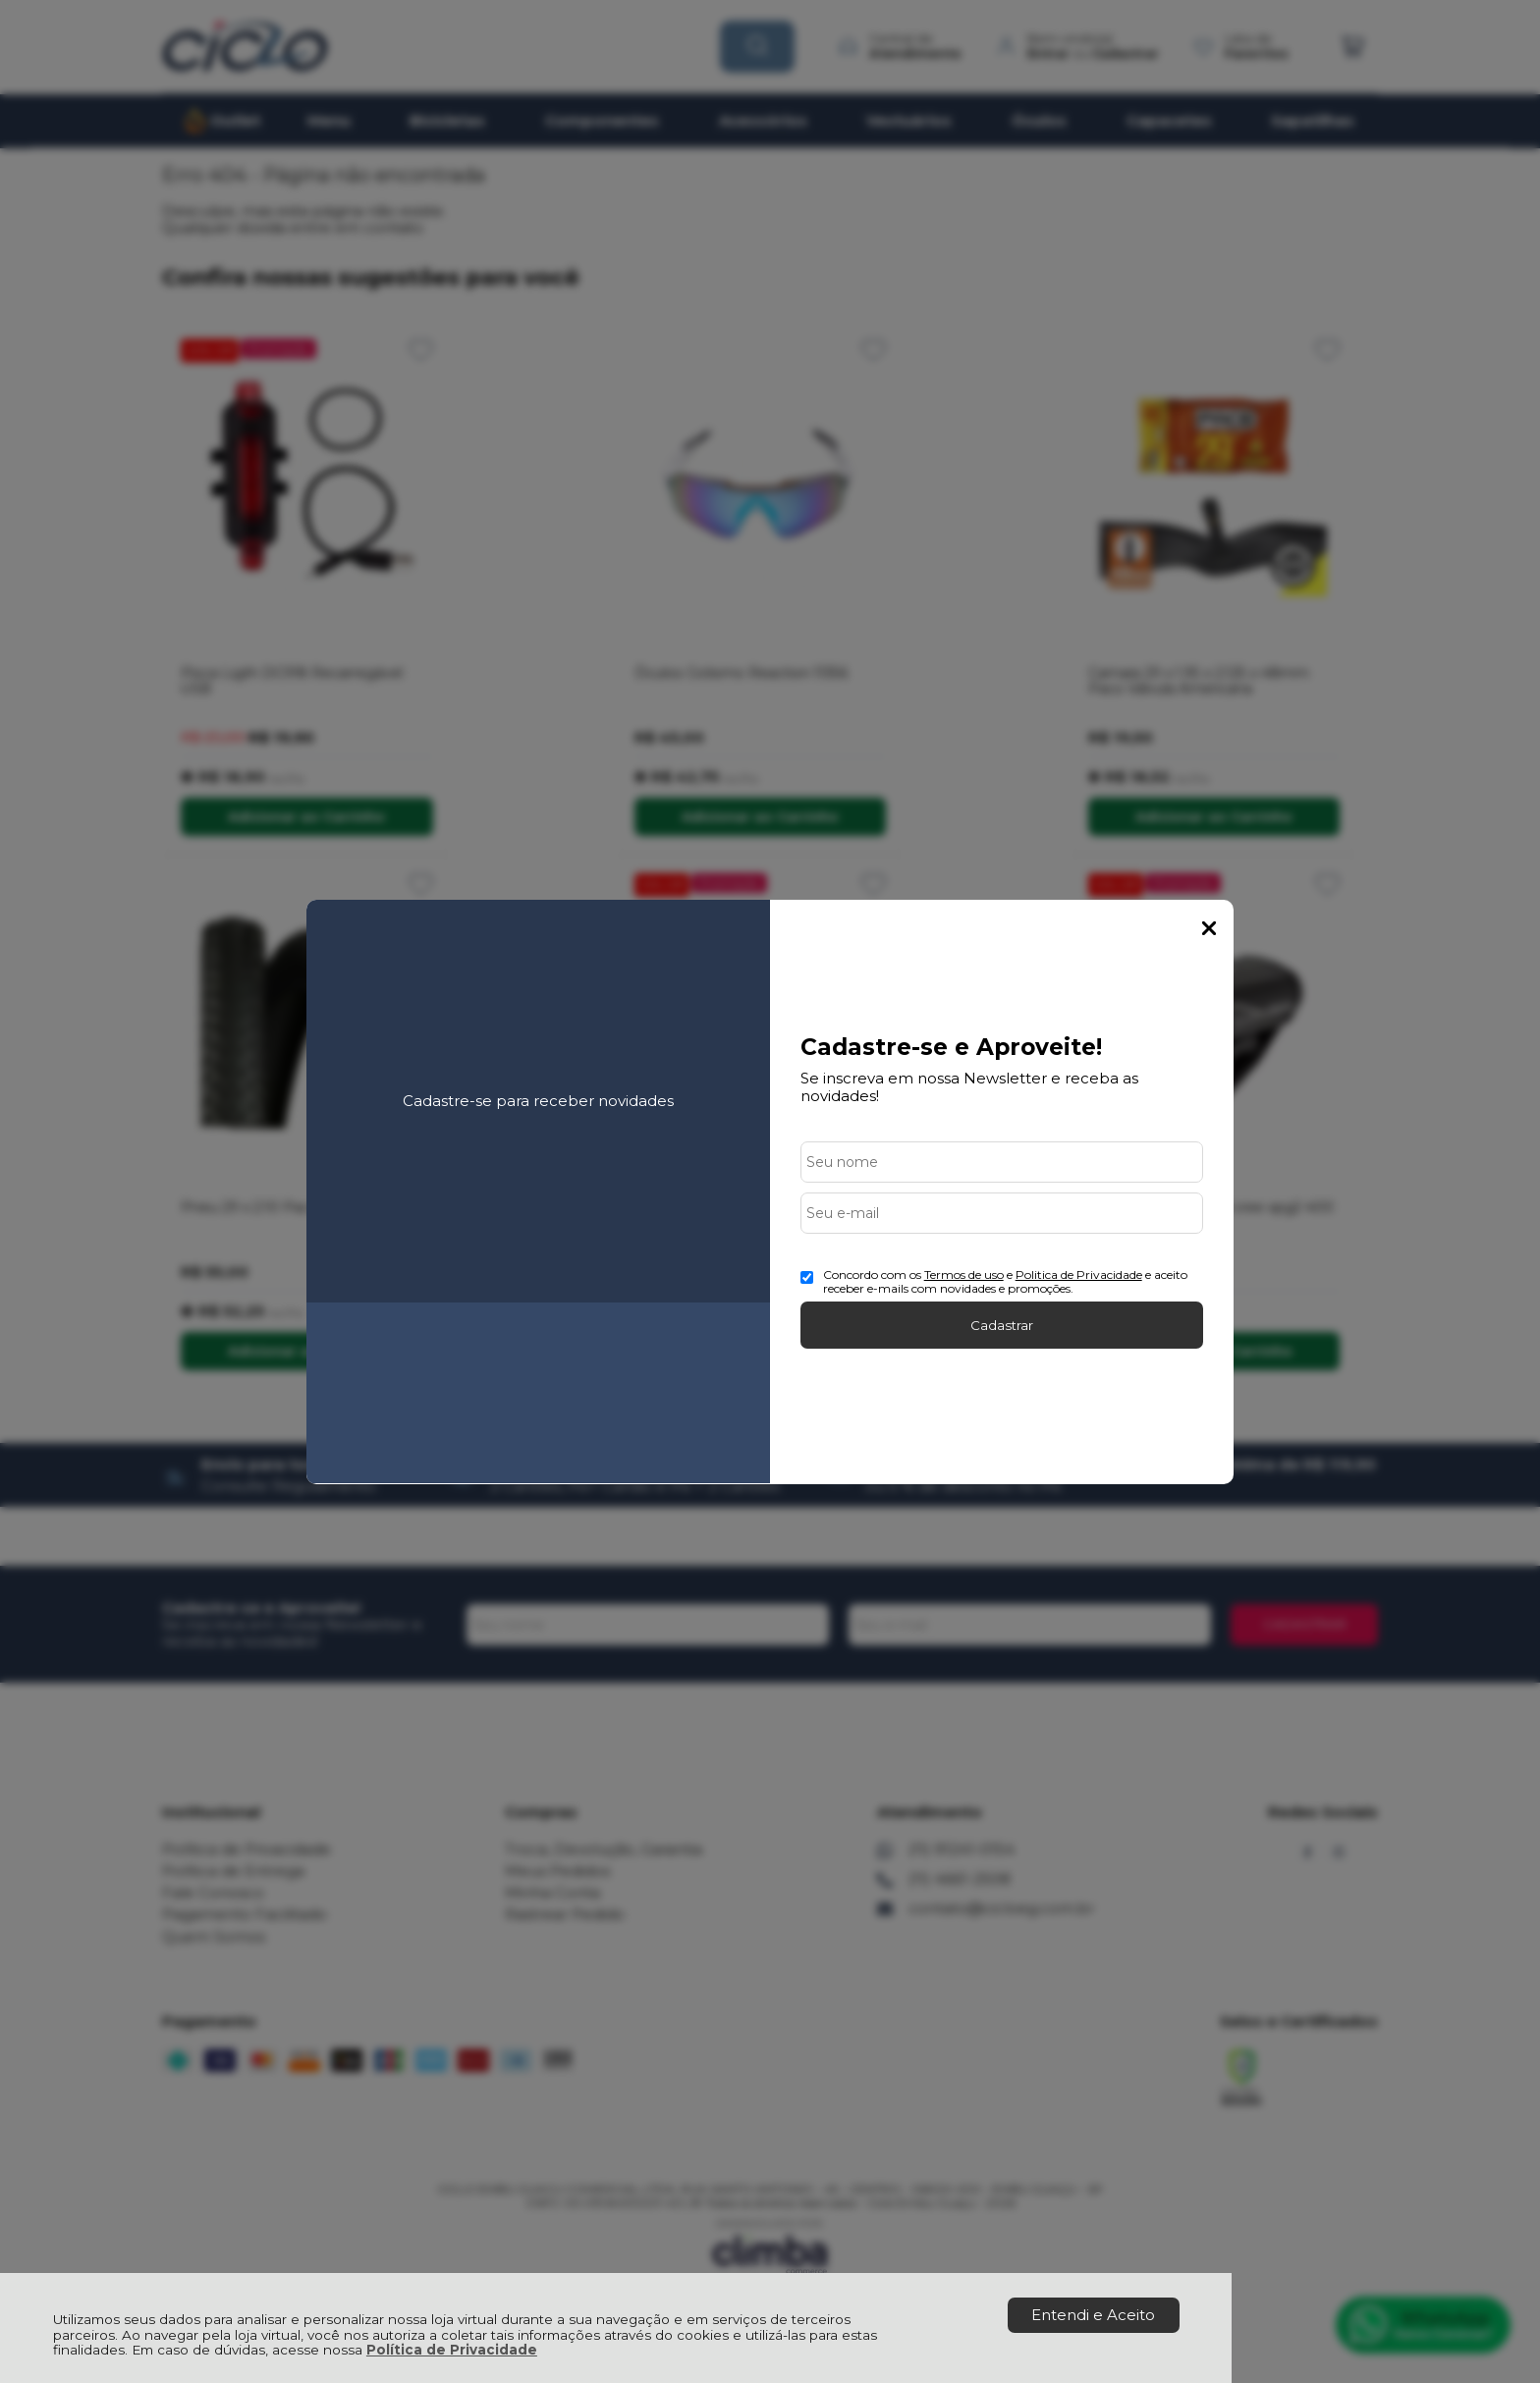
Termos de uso (964, 1274)
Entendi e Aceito (1093, 2314)
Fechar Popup (1209, 928)
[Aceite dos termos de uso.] (806, 1277)
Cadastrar (1001, 1325)
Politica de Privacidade (1079, 1274)
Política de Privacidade (451, 2349)
